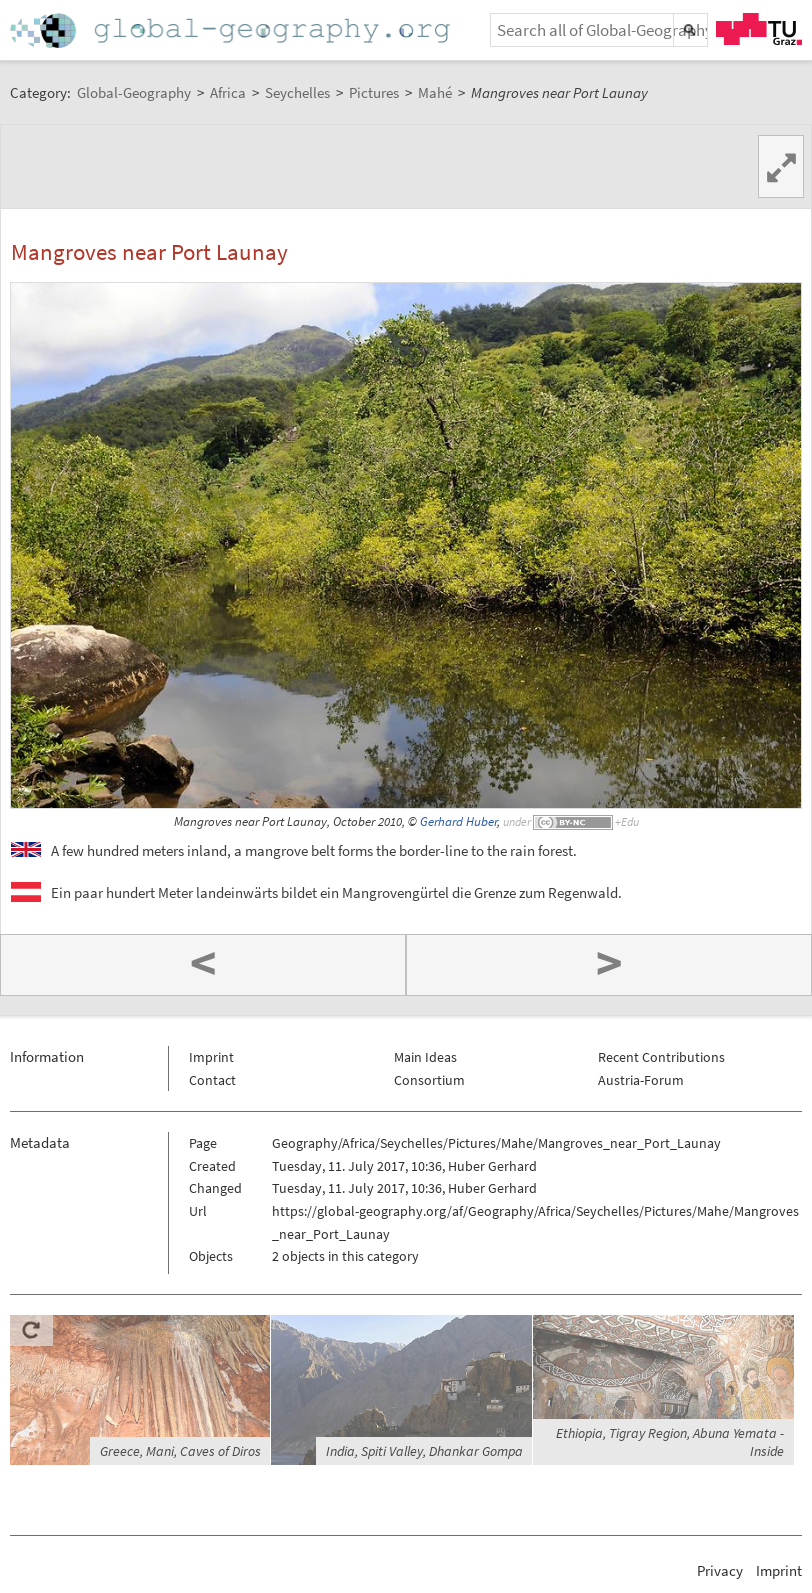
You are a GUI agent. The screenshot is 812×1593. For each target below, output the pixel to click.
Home (232, 30)
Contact (212, 1080)
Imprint (211, 1057)
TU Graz (759, 29)
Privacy (720, 1570)
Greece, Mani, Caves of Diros (180, 1451)
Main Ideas (425, 1057)
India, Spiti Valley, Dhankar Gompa (424, 1451)
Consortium (429, 1080)
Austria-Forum (641, 1080)
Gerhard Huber (458, 821)
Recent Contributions (661, 1057)
